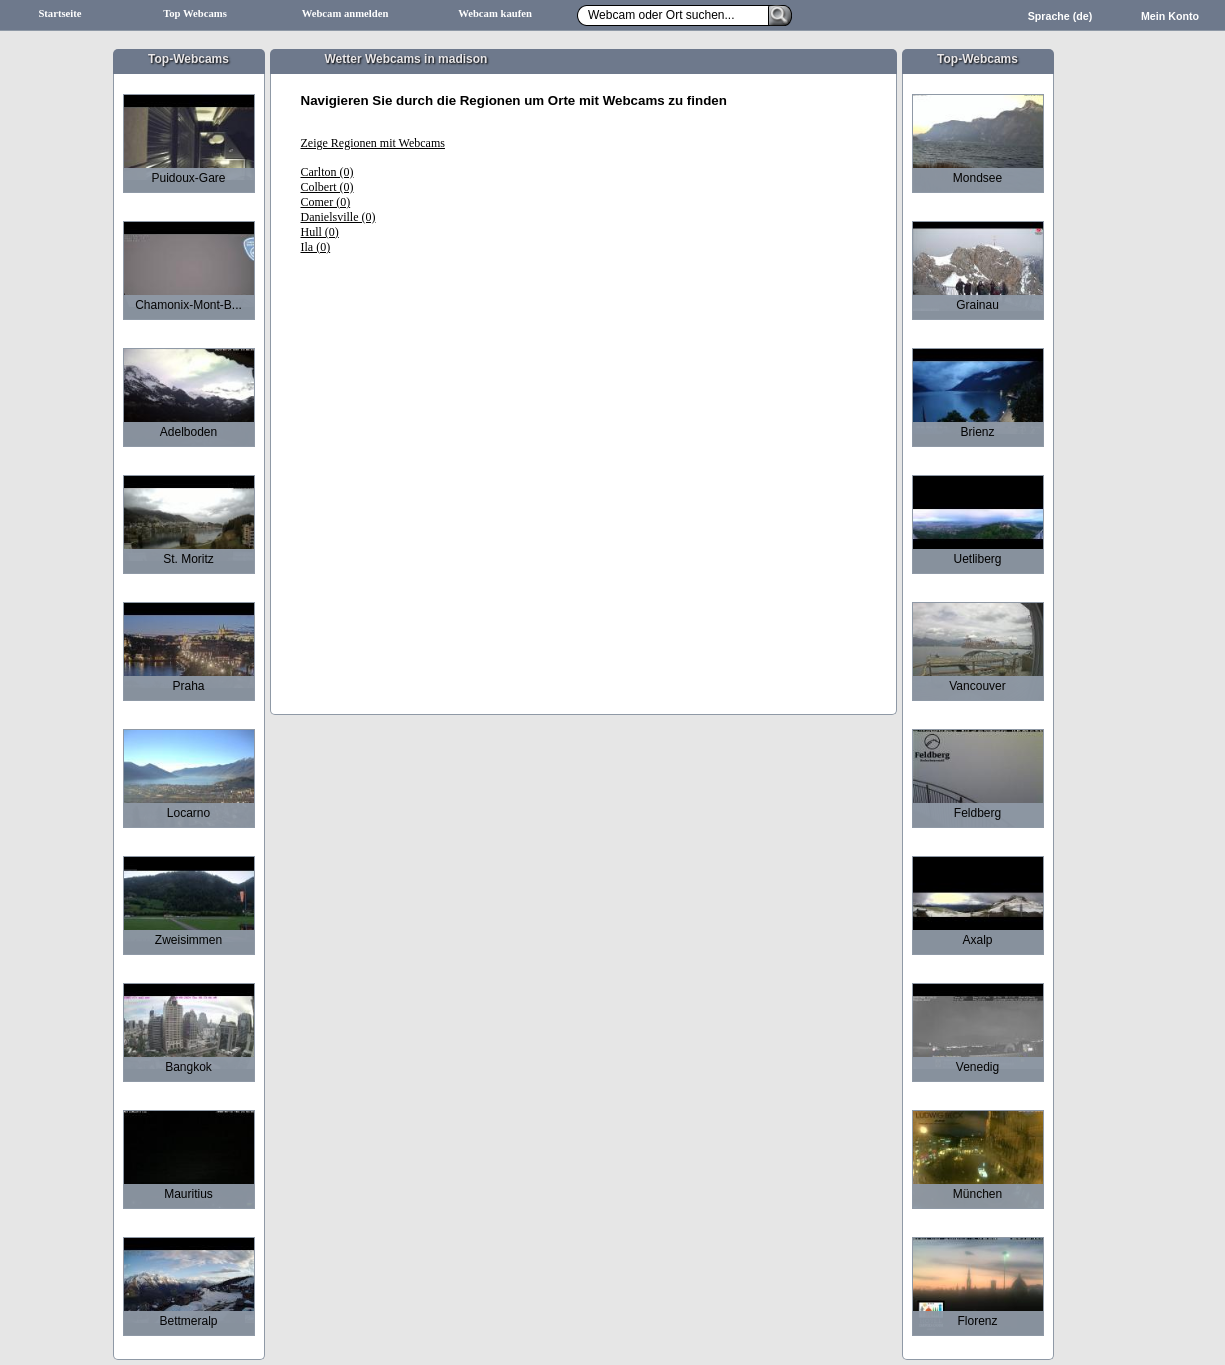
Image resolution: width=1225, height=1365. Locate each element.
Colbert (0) (327, 187)
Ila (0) (316, 247)
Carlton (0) (327, 172)
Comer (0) (326, 202)
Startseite (59, 13)
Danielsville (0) (338, 217)
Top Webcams (195, 13)
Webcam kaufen (495, 13)
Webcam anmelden (345, 13)
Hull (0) (320, 232)
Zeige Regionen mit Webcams (373, 143)
